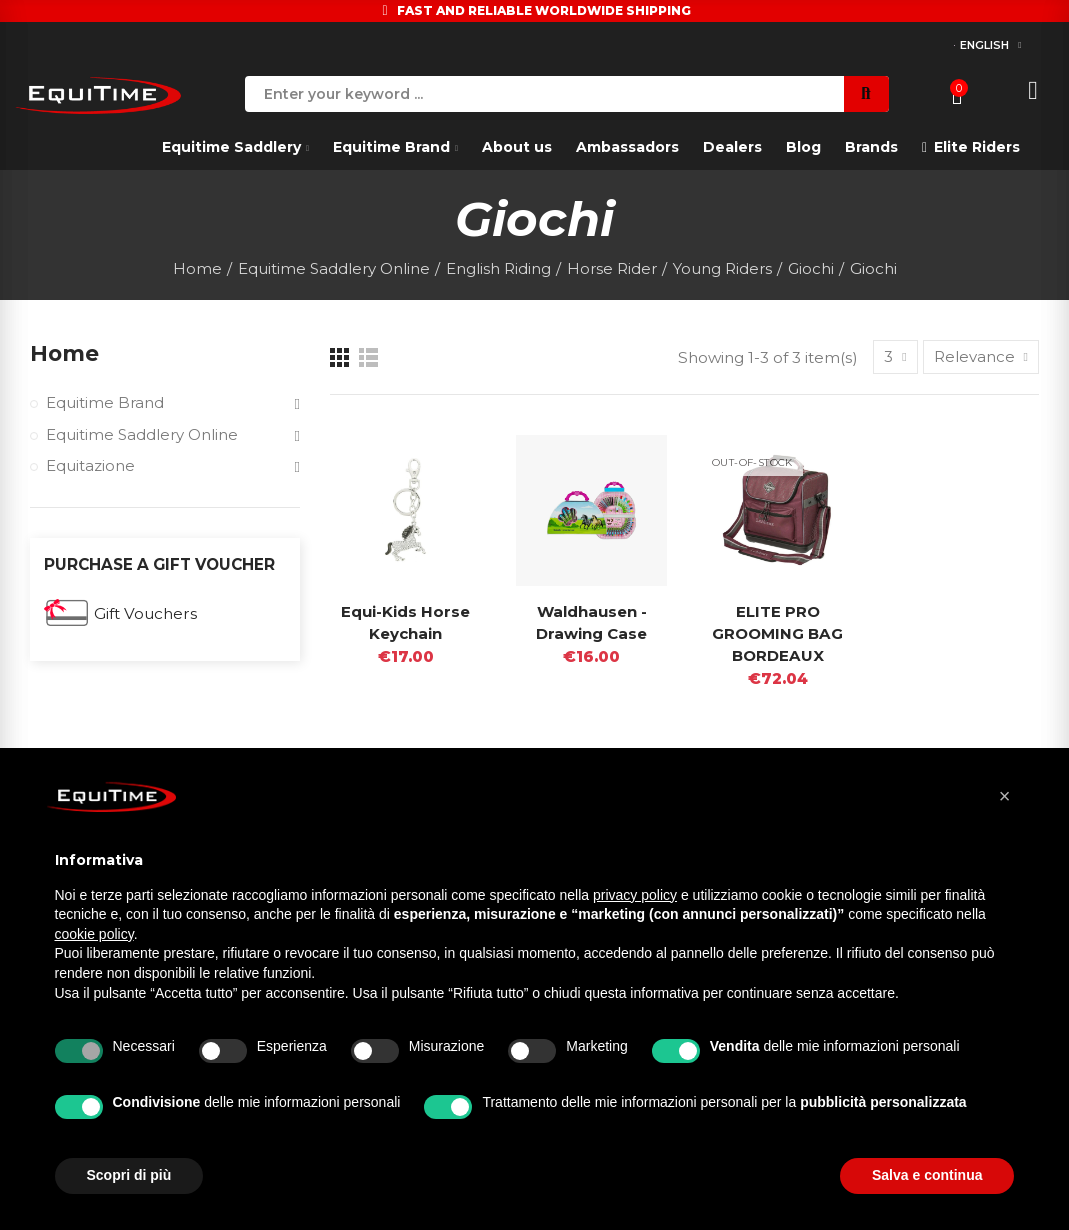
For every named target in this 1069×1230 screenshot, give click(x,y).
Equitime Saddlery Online (143, 435)
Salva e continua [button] (927, 1175)
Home (65, 353)
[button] (1005, 796)
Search (866, 94)
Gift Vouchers (145, 615)
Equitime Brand (105, 403)
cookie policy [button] (94, 934)
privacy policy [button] (635, 895)
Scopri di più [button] (129, 1175)
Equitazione (90, 467)
